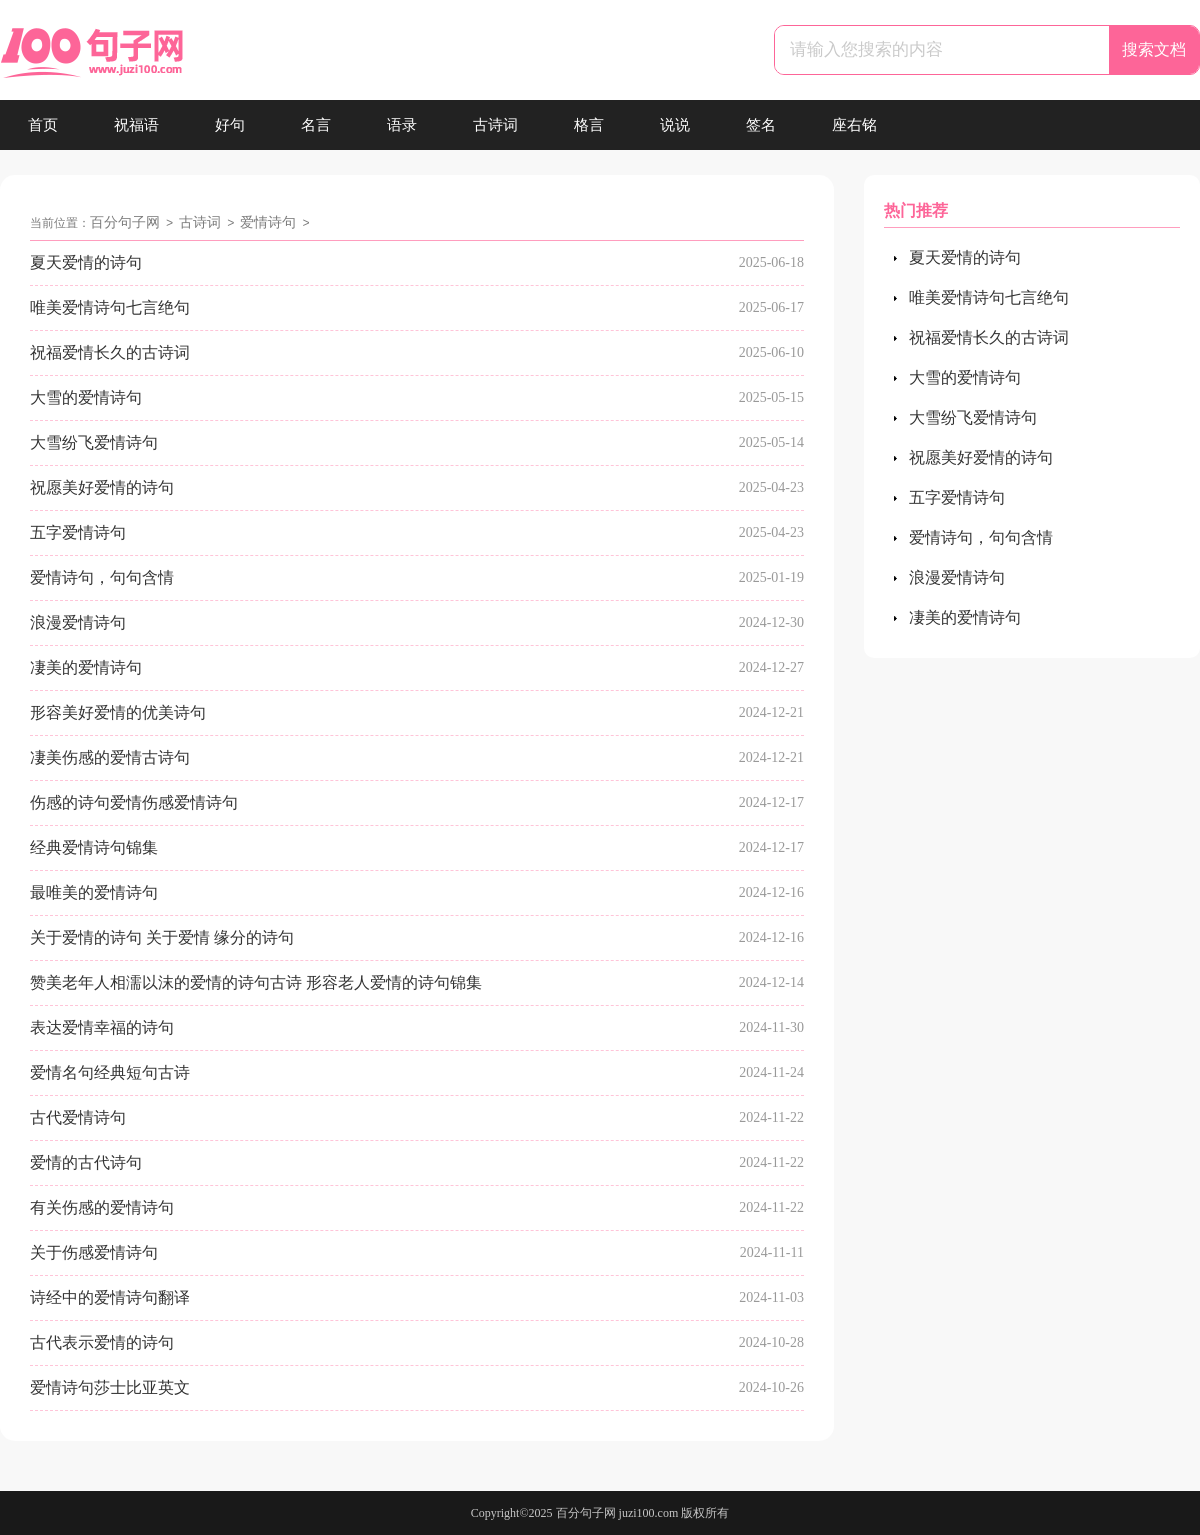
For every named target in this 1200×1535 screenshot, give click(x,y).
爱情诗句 (268, 222)
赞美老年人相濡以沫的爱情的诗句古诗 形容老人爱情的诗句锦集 (256, 982)
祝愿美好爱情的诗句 (102, 487)
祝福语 (136, 125)
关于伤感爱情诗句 (94, 1252)
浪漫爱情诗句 (78, 622)
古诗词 (495, 125)
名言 (316, 125)
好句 (230, 125)
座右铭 (854, 125)
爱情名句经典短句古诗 (110, 1072)
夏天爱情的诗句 (86, 262)
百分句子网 (125, 222)
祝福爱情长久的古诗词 (110, 352)
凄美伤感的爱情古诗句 (110, 757)
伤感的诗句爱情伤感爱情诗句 (134, 802)
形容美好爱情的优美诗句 (118, 712)
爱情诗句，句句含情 (102, 577)
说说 (675, 125)
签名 (761, 125)
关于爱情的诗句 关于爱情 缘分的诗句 (162, 937)
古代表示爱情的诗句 (102, 1342)
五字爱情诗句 (78, 532)
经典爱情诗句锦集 (94, 847)
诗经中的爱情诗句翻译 (110, 1297)
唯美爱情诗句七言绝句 (110, 307)
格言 (589, 125)
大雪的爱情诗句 (86, 397)
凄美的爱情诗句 (86, 667)
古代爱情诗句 (78, 1117)
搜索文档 (1154, 49)
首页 (43, 125)
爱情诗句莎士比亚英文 (110, 1387)
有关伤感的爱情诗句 (102, 1207)
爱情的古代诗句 (86, 1162)
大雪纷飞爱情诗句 (94, 442)
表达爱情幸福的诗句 (102, 1027)
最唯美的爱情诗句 (94, 892)
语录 (402, 125)
